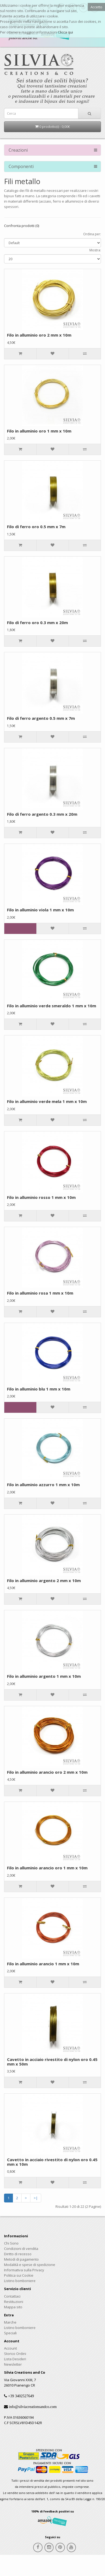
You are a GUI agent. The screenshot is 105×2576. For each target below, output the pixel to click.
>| (36, 2197)
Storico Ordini (15, 2353)
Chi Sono (11, 2243)
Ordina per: (92, 234)
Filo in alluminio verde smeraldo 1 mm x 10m (51, 1005)
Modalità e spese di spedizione (29, 2264)
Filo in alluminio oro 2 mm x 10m (39, 335)
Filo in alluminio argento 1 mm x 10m (44, 1676)
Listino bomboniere (20, 2280)
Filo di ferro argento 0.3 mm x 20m (42, 814)
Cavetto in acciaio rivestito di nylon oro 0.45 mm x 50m (52, 2062)
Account (10, 2348)
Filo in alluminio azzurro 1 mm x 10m (43, 1484)
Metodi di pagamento (21, 2259)
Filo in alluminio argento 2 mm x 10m (44, 1580)
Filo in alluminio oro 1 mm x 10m (39, 431)
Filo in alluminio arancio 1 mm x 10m (43, 1963)
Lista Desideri (15, 2359)
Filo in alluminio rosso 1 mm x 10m (41, 1197)
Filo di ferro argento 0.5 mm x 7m (41, 718)
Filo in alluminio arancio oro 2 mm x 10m (47, 1772)
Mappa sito (13, 2307)
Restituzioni (13, 2301)
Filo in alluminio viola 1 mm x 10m (40, 909)
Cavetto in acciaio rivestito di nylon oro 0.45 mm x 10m (52, 2162)
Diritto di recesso (18, 2253)
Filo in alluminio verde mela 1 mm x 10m (47, 1101)
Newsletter (13, 2364)
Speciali (10, 2333)
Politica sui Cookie (18, 2275)
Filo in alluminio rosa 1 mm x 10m (40, 1293)
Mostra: (95, 250)
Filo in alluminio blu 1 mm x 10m (38, 1389)
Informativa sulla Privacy (24, 2270)
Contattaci (12, 2296)
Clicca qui (65, 32)
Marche (10, 2322)
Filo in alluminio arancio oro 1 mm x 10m (47, 1867)
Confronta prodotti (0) (21, 225)
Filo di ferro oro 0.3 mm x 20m (37, 622)
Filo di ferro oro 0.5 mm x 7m (36, 526)
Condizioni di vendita (21, 2248)
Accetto (96, 7)
